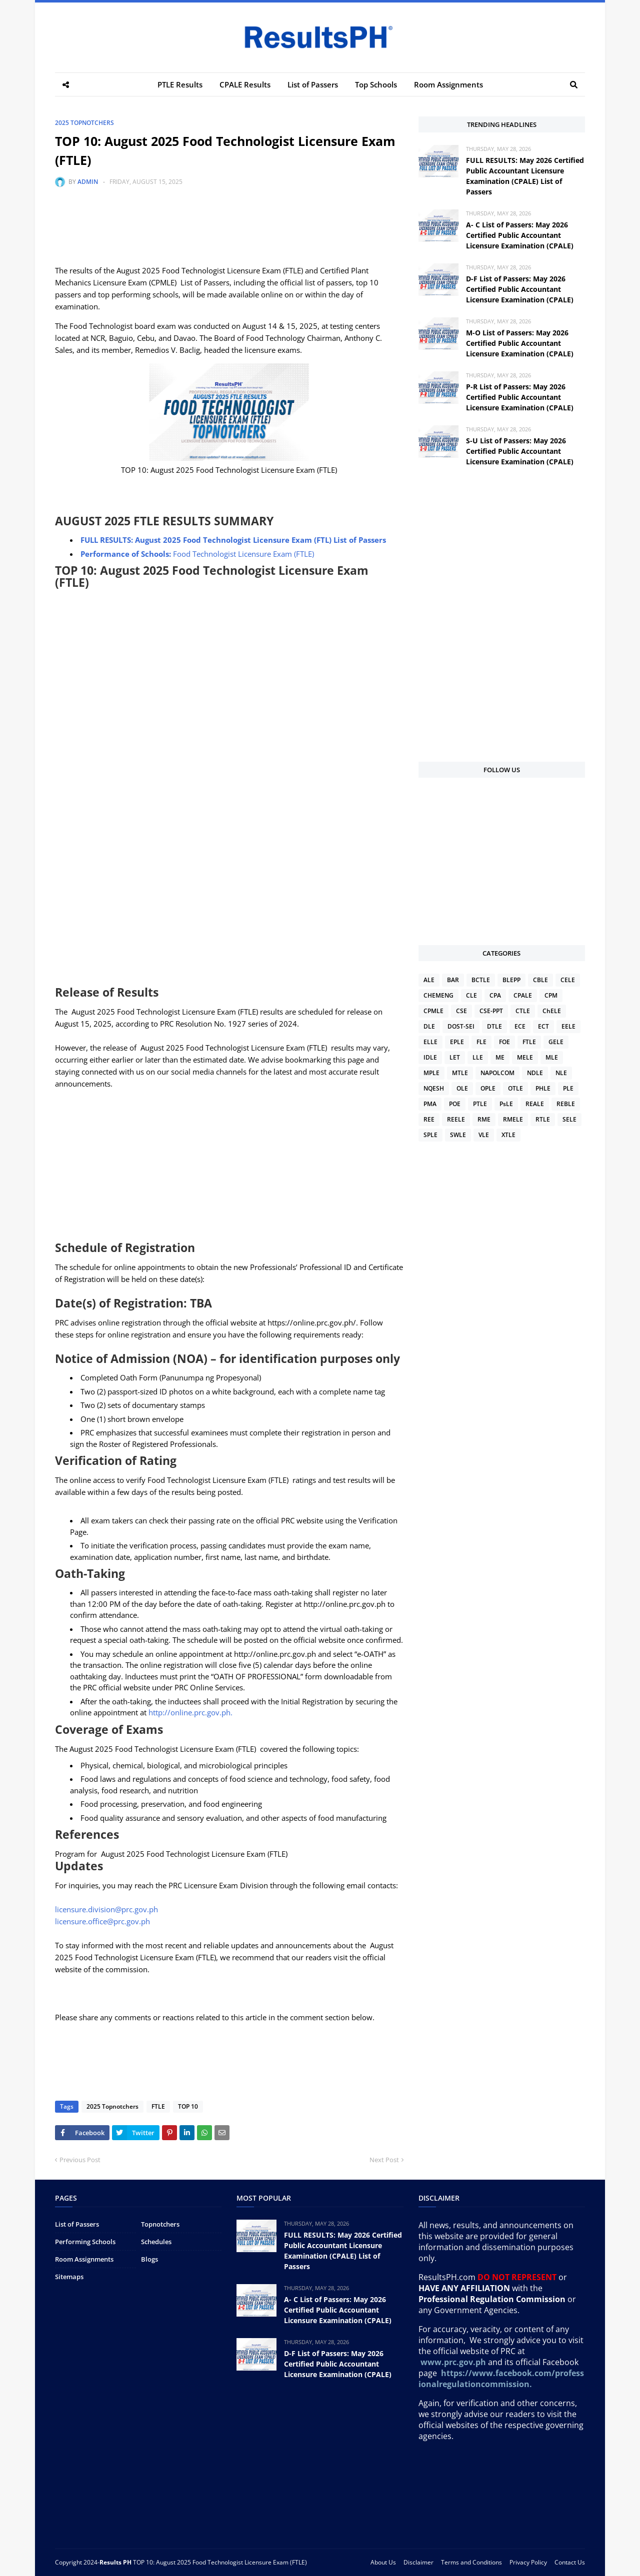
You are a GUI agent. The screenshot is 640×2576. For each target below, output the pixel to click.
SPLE (431, 1135)
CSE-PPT (491, 1011)
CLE (471, 995)
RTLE (543, 1119)
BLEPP (511, 980)
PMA (430, 1104)
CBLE (540, 980)
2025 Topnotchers (84, 122)
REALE (535, 1104)
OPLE (488, 1088)
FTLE (157, 2106)
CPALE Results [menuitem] (245, 84)
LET (455, 1057)
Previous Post (80, 2159)
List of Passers (77, 2224)
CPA (495, 995)
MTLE (460, 1073)
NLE (561, 1073)
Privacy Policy (528, 2562)
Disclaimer (419, 2562)
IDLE (430, 1057)
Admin (88, 181)
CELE (567, 980)
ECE (520, 1026)
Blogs (149, 2259)
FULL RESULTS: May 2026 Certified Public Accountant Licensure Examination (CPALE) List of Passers (525, 175)
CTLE (523, 1011)
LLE (477, 1057)
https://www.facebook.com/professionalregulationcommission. (501, 2379)
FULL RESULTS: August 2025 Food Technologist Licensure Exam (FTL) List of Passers (233, 540)
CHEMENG (439, 995)
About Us (383, 2562)
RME (484, 1119)
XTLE (509, 1135)
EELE (569, 1026)
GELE (556, 1042)
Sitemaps (69, 2276)
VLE (483, 1135)
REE (429, 1119)
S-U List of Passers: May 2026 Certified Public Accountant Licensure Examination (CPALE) (520, 451)
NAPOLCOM (497, 1073)
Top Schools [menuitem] (376, 84)
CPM (551, 995)
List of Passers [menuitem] (313, 84)
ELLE (431, 1042)
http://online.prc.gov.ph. (190, 1712)
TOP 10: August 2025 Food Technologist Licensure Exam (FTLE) (220, 2562)
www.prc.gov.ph (453, 2362)
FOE (504, 1042)
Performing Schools (85, 2241)
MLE (552, 1057)
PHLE (543, 1088)
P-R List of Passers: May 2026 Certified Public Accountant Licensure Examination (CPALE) (520, 397)
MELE (525, 1057)
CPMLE (434, 1011)
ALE (429, 980)
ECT (543, 1026)
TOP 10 (186, 2106)
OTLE (515, 1088)
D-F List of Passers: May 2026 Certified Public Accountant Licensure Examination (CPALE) (520, 289)
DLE (429, 1026)
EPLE (457, 1042)
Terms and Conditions (471, 2562)
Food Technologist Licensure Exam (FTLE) (197, 554)
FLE (481, 1042)
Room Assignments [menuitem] (448, 84)
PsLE (506, 1104)
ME (500, 1057)
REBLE (565, 1104)
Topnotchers (160, 2224)
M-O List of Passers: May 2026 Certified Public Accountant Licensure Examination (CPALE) (520, 343)
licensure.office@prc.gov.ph (102, 1921)
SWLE (458, 1135)
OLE (462, 1088)
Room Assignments (84, 2259)
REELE (456, 1119)
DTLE (494, 1026)
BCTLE (481, 980)
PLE (568, 1088)
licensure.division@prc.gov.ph (106, 1909)
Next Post (384, 2159)
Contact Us (569, 2562)
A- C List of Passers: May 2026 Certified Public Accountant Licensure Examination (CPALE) (520, 235)
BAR (453, 980)
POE (454, 1104)
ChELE (551, 1011)
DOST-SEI (461, 1026)
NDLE (535, 1073)
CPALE (523, 995)
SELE (569, 1119)
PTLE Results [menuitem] (180, 84)
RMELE (513, 1119)
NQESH (434, 1088)
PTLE (480, 1104)
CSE (461, 1011)
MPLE (432, 1073)
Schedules (156, 2241)
